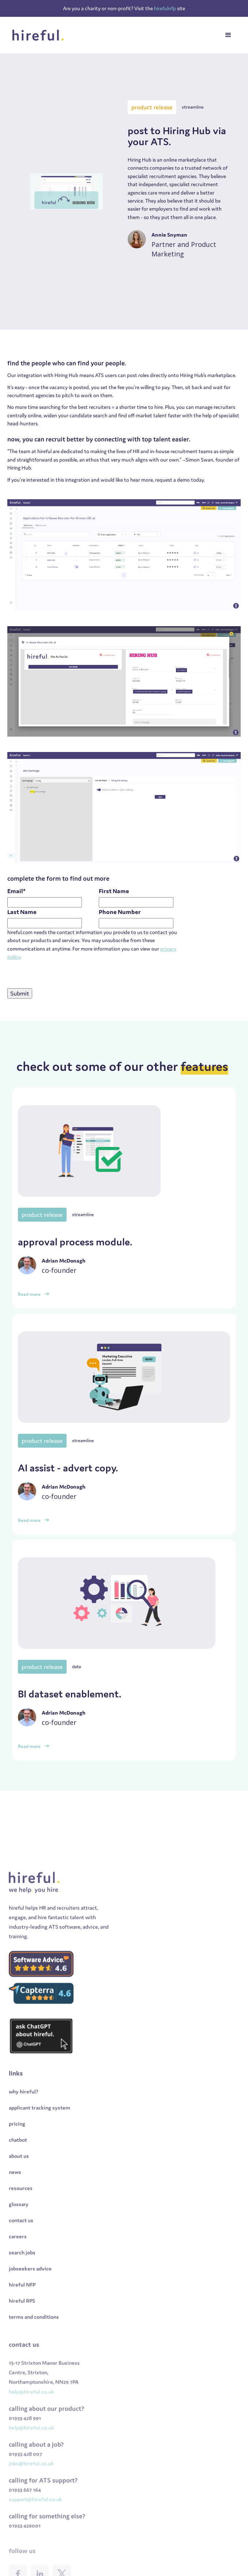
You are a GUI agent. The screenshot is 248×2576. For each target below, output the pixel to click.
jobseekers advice (30, 2286)
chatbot (18, 2157)
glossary (19, 2222)
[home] (38, 35)
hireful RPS (22, 2318)
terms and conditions (34, 2334)
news (15, 2189)
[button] (228, 35)
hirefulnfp (165, 8)
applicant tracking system (39, 2125)
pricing (17, 2141)
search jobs (22, 2270)
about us (19, 2173)
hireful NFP (22, 2302)
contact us (21, 2238)
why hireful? (23, 2109)
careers (18, 2254)
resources (21, 2206)
